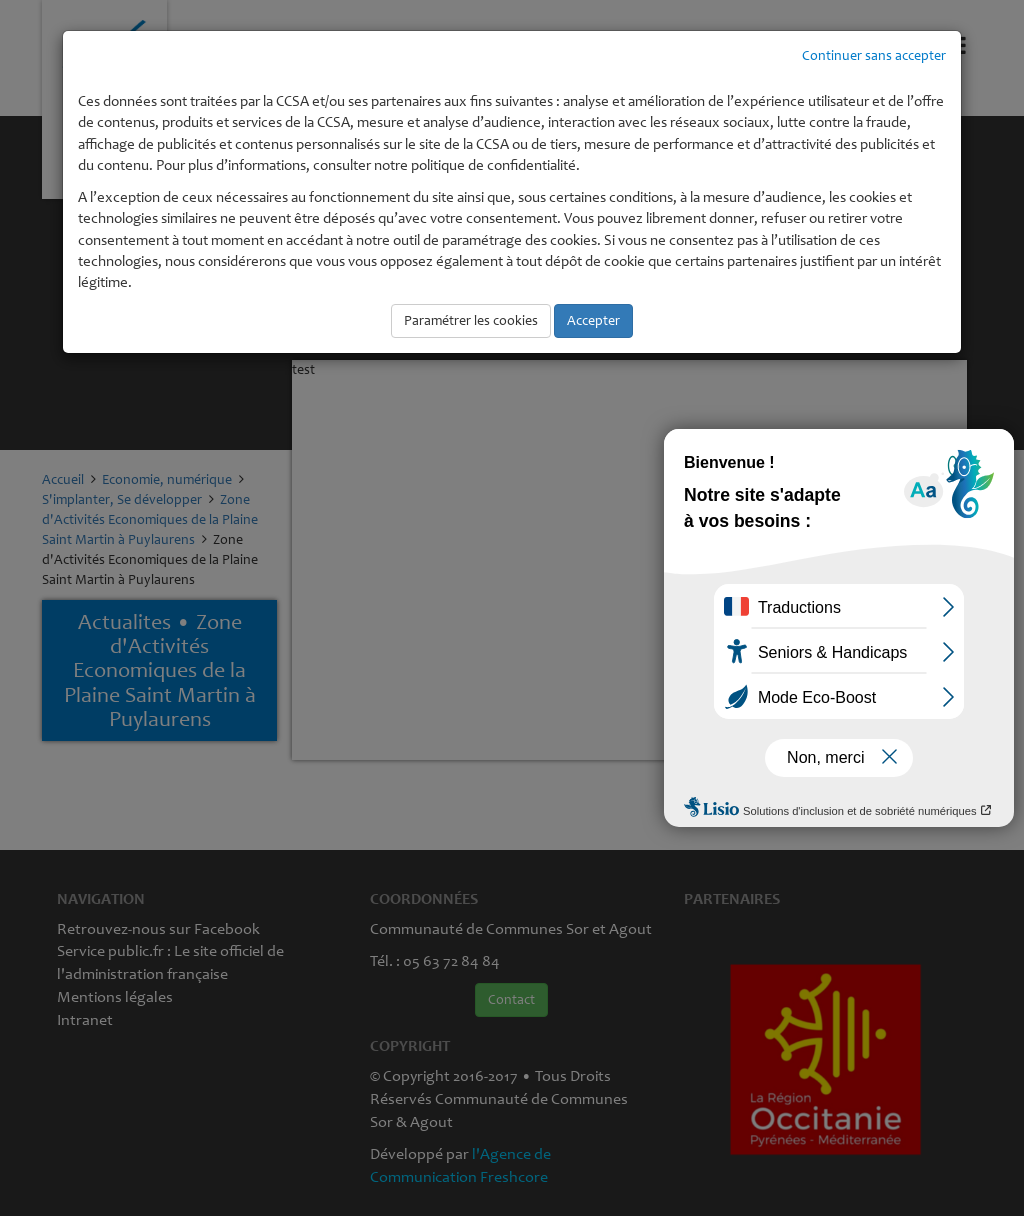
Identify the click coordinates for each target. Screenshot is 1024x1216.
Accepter (593, 320)
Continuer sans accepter (874, 55)
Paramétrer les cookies (471, 320)
